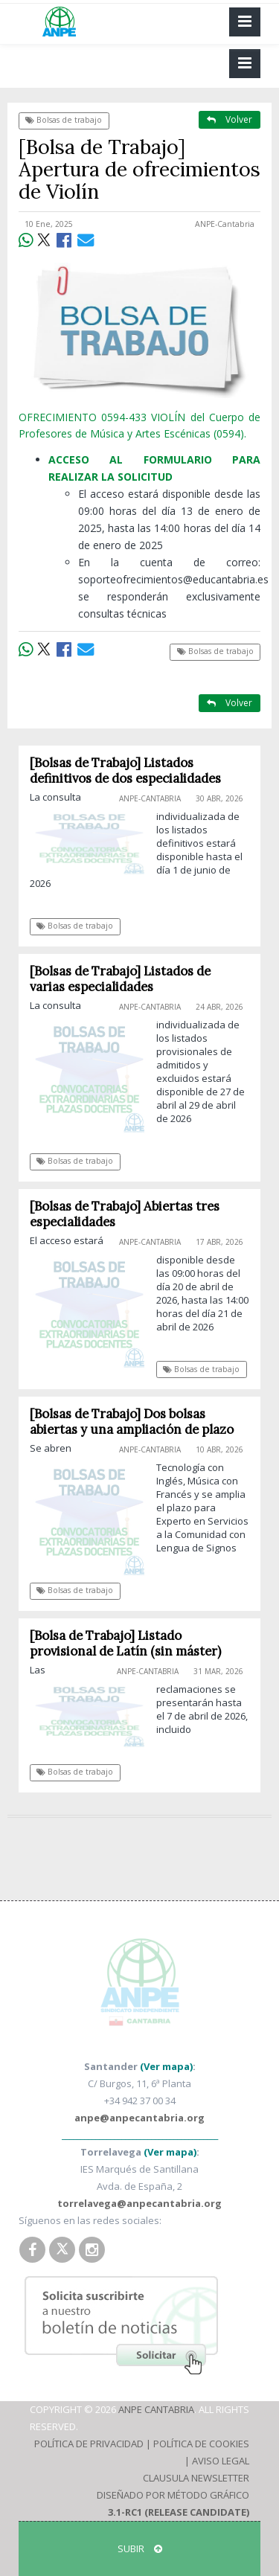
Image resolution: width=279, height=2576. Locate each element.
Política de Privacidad (89, 2443)
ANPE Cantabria (156, 2409)
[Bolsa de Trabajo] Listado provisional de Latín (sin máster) (125, 1643)
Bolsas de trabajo (63, 120)
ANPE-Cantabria (224, 224)
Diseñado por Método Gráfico (173, 2495)
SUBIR (140, 2548)
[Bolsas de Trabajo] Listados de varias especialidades (120, 979)
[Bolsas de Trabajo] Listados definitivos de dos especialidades (125, 770)
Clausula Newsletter (196, 2477)
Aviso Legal (220, 2460)
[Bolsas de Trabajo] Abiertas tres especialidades (124, 1214)
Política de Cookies (201, 2443)
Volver (229, 119)
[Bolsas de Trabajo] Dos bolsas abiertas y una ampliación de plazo (132, 1422)
